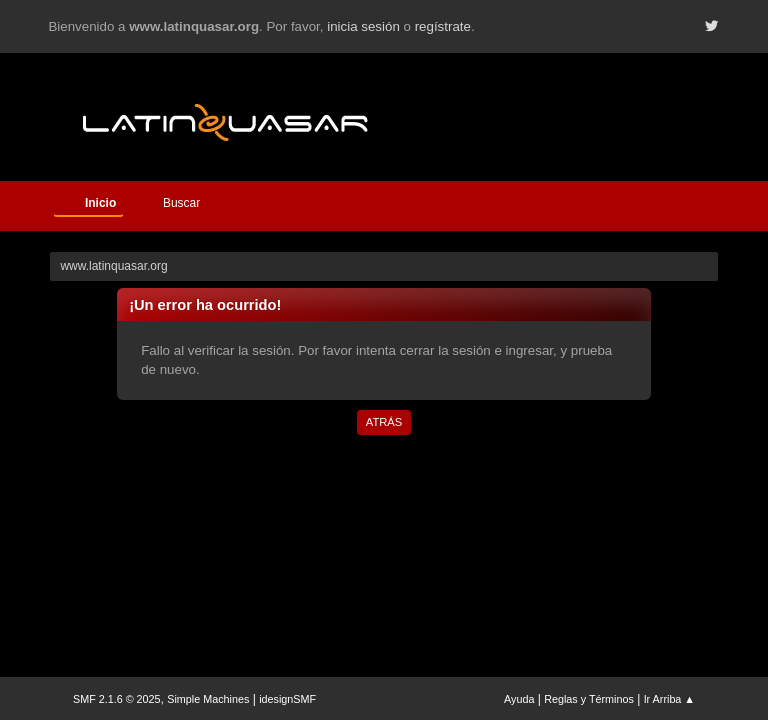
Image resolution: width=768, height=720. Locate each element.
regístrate (443, 26)
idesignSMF (287, 699)
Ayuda (519, 699)
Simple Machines (208, 699)
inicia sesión (363, 26)
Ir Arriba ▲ (669, 699)
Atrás (384, 422)
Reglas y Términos (589, 699)
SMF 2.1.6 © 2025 (117, 699)
